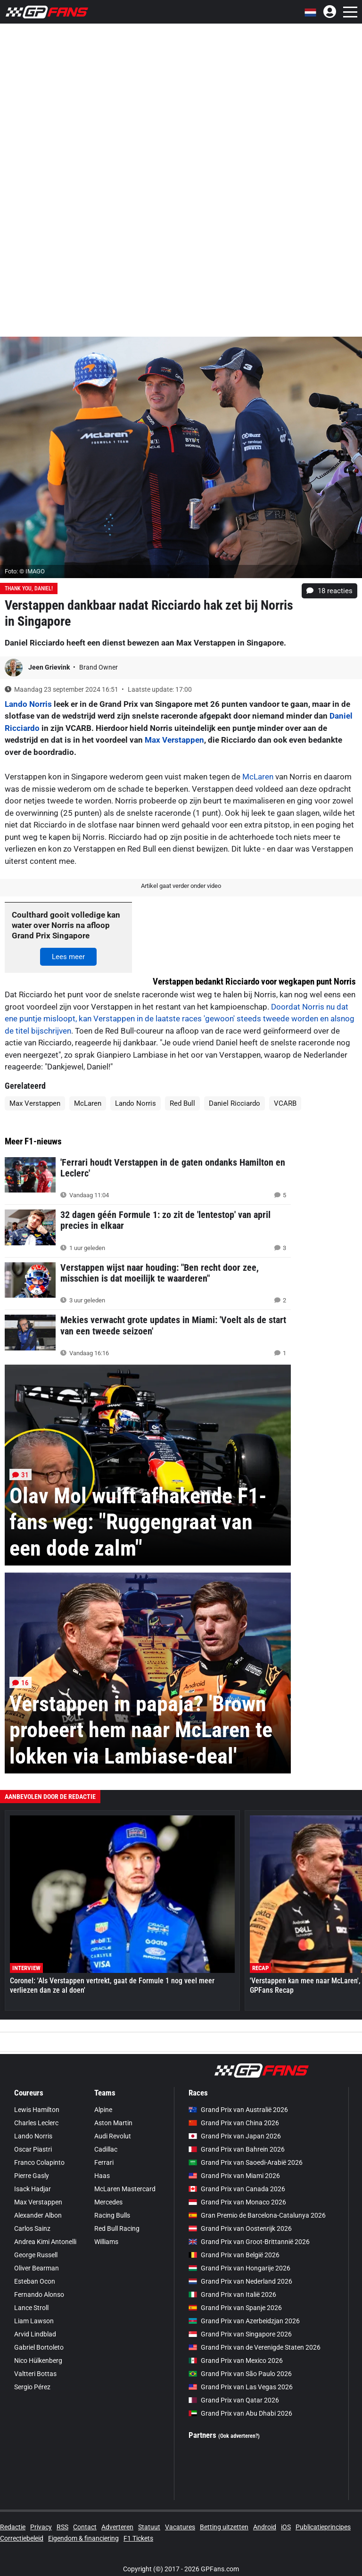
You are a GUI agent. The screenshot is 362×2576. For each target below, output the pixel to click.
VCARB (285, 1103)
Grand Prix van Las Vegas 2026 (241, 2387)
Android (264, 2527)
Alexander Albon (38, 2215)
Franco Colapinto (39, 2162)
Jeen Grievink (49, 667)
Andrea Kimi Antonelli (45, 2241)
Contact (85, 2527)
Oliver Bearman (36, 2268)
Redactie (12, 2527)
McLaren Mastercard (125, 2189)
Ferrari (104, 2162)
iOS (286, 2527)
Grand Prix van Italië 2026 (232, 2294)
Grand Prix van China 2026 (234, 2123)
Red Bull (182, 1103)
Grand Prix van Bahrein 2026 (237, 2149)
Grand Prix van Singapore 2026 (240, 2334)
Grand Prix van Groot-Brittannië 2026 (249, 2241)
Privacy (41, 2527)
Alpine (103, 2109)
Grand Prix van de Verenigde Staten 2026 (255, 2347)
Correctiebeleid (21, 2538)
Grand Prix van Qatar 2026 (234, 2400)
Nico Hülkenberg (38, 2360)
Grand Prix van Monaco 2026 (237, 2202)
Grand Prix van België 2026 (234, 2255)
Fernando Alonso (39, 2294)
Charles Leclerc (36, 2123)
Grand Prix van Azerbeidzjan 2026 (244, 2321)
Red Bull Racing (117, 2228)
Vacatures (180, 2527)
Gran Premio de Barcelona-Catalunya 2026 (257, 2215)
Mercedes (108, 2202)
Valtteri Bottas (35, 2373)
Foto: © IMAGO (25, 571)
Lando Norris (28, 704)
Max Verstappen (174, 740)
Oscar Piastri (33, 2149)
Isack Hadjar (32, 2189)
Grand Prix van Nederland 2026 (240, 2281)
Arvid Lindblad (35, 2334)
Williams (106, 2241)
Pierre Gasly (31, 2175)
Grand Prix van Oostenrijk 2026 (240, 2228)
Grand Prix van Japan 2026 (235, 2136)
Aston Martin (113, 2123)
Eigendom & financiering (83, 2538)
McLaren (257, 776)
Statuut (149, 2527)
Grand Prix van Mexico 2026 (236, 2360)
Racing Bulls (112, 2215)
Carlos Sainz (32, 2228)
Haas (102, 2175)
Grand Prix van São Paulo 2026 (240, 2373)
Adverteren (117, 2527)
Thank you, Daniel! (29, 588)
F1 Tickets (138, 2538)
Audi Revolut (112, 2136)
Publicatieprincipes (323, 2527)
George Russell (36, 2255)
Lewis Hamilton (36, 2109)
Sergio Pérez (32, 2387)
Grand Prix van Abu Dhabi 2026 (240, 2413)
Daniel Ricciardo (234, 1103)
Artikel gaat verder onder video (181, 885)
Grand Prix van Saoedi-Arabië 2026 (246, 2162)
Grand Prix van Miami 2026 (234, 2175)
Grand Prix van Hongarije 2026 (239, 2268)
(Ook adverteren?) (239, 2436)
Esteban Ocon (34, 2281)
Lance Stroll (31, 2307)
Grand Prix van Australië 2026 (238, 2109)
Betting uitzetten (224, 2527)
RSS (62, 2527)
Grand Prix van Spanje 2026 (235, 2307)
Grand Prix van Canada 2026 (237, 2189)
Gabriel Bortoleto (39, 2347)
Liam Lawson (34, 2321)
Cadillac (105, 2149)
